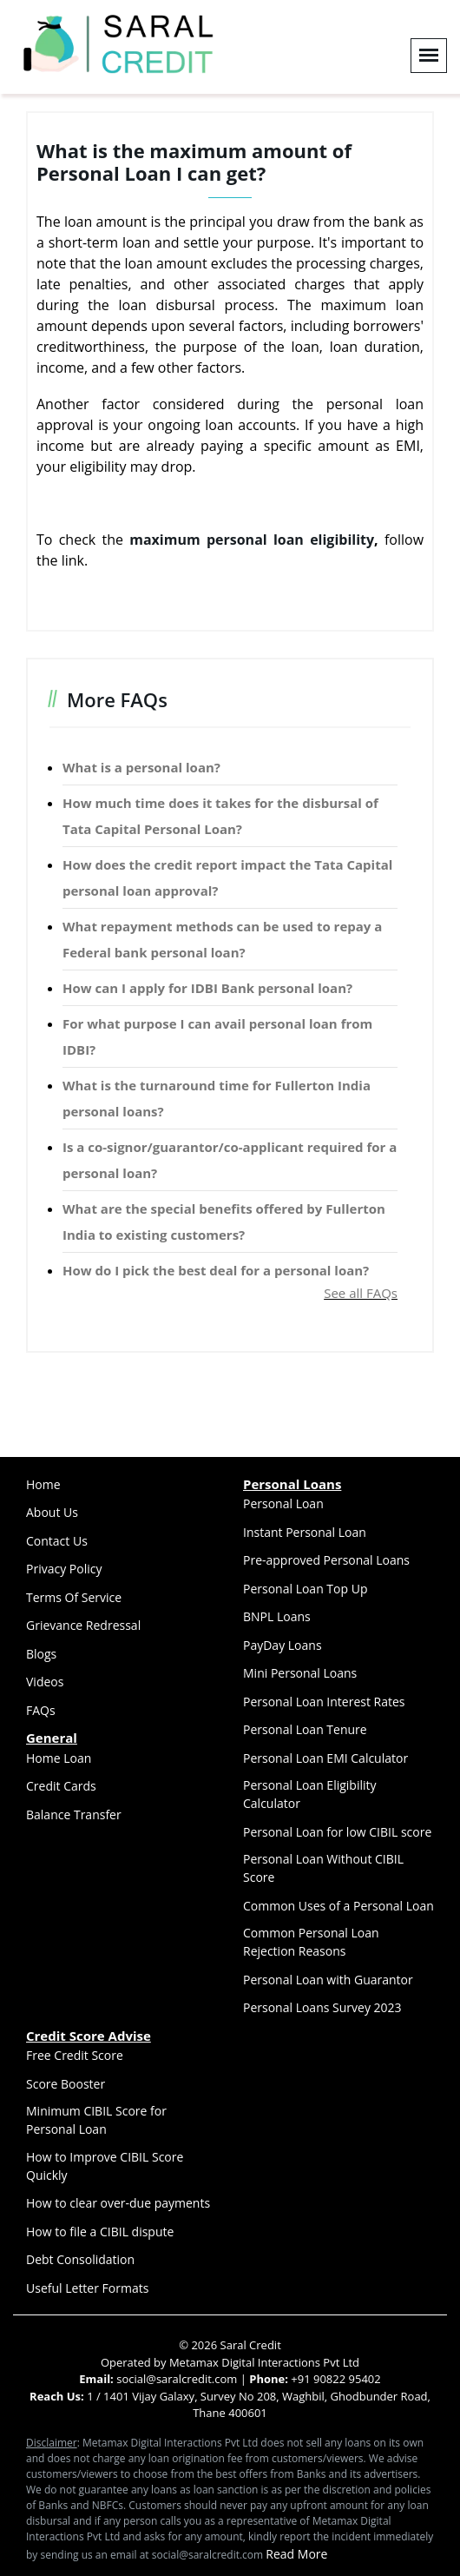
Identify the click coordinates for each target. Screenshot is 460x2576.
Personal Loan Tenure (305, 1729)
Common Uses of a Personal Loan (338, 1905)
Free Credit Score (74, 2055)
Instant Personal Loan (304, 1532)
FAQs (41, 1710)
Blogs (41, 1654)
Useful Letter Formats (87, 2288)
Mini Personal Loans (300, 1673)
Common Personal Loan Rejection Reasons (311, 1941)
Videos (44, 1681)
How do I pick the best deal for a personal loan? (215, 1270)
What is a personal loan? (141, 767)
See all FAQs (361, 1292)
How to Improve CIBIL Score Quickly (104, 2166)
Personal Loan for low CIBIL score (337, 1832)
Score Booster (65, 2084)
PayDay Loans (282, 1645)
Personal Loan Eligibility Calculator (310, 1794)
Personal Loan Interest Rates (324, 1701)
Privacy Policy (64, 1568)
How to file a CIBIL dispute (100, 2231)
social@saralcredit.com (176, 2379)
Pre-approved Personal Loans (326, 1560)
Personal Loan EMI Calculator (325, 1758)
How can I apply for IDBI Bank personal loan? (207, 988)
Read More (296, 2554)
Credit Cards (61, 1786)
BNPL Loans (277, 1616)
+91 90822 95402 (335, 2379)
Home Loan (58, 1758)
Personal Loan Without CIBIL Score (323, 1868)
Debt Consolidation (80, 2259)
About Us (52, 1512)
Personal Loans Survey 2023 (322, 2007)
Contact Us (57, 1541)
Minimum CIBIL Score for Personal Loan (96, 2120)
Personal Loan (283, 1503)
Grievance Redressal (83, 1625)
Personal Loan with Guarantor (328, 1979)
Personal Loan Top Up (305, 1588)
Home (43, 1484)
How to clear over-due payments (118, 2203)
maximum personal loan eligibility (251, 539)
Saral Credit (250, 2345)
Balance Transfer (74, 1814)
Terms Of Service (74, 1597)
